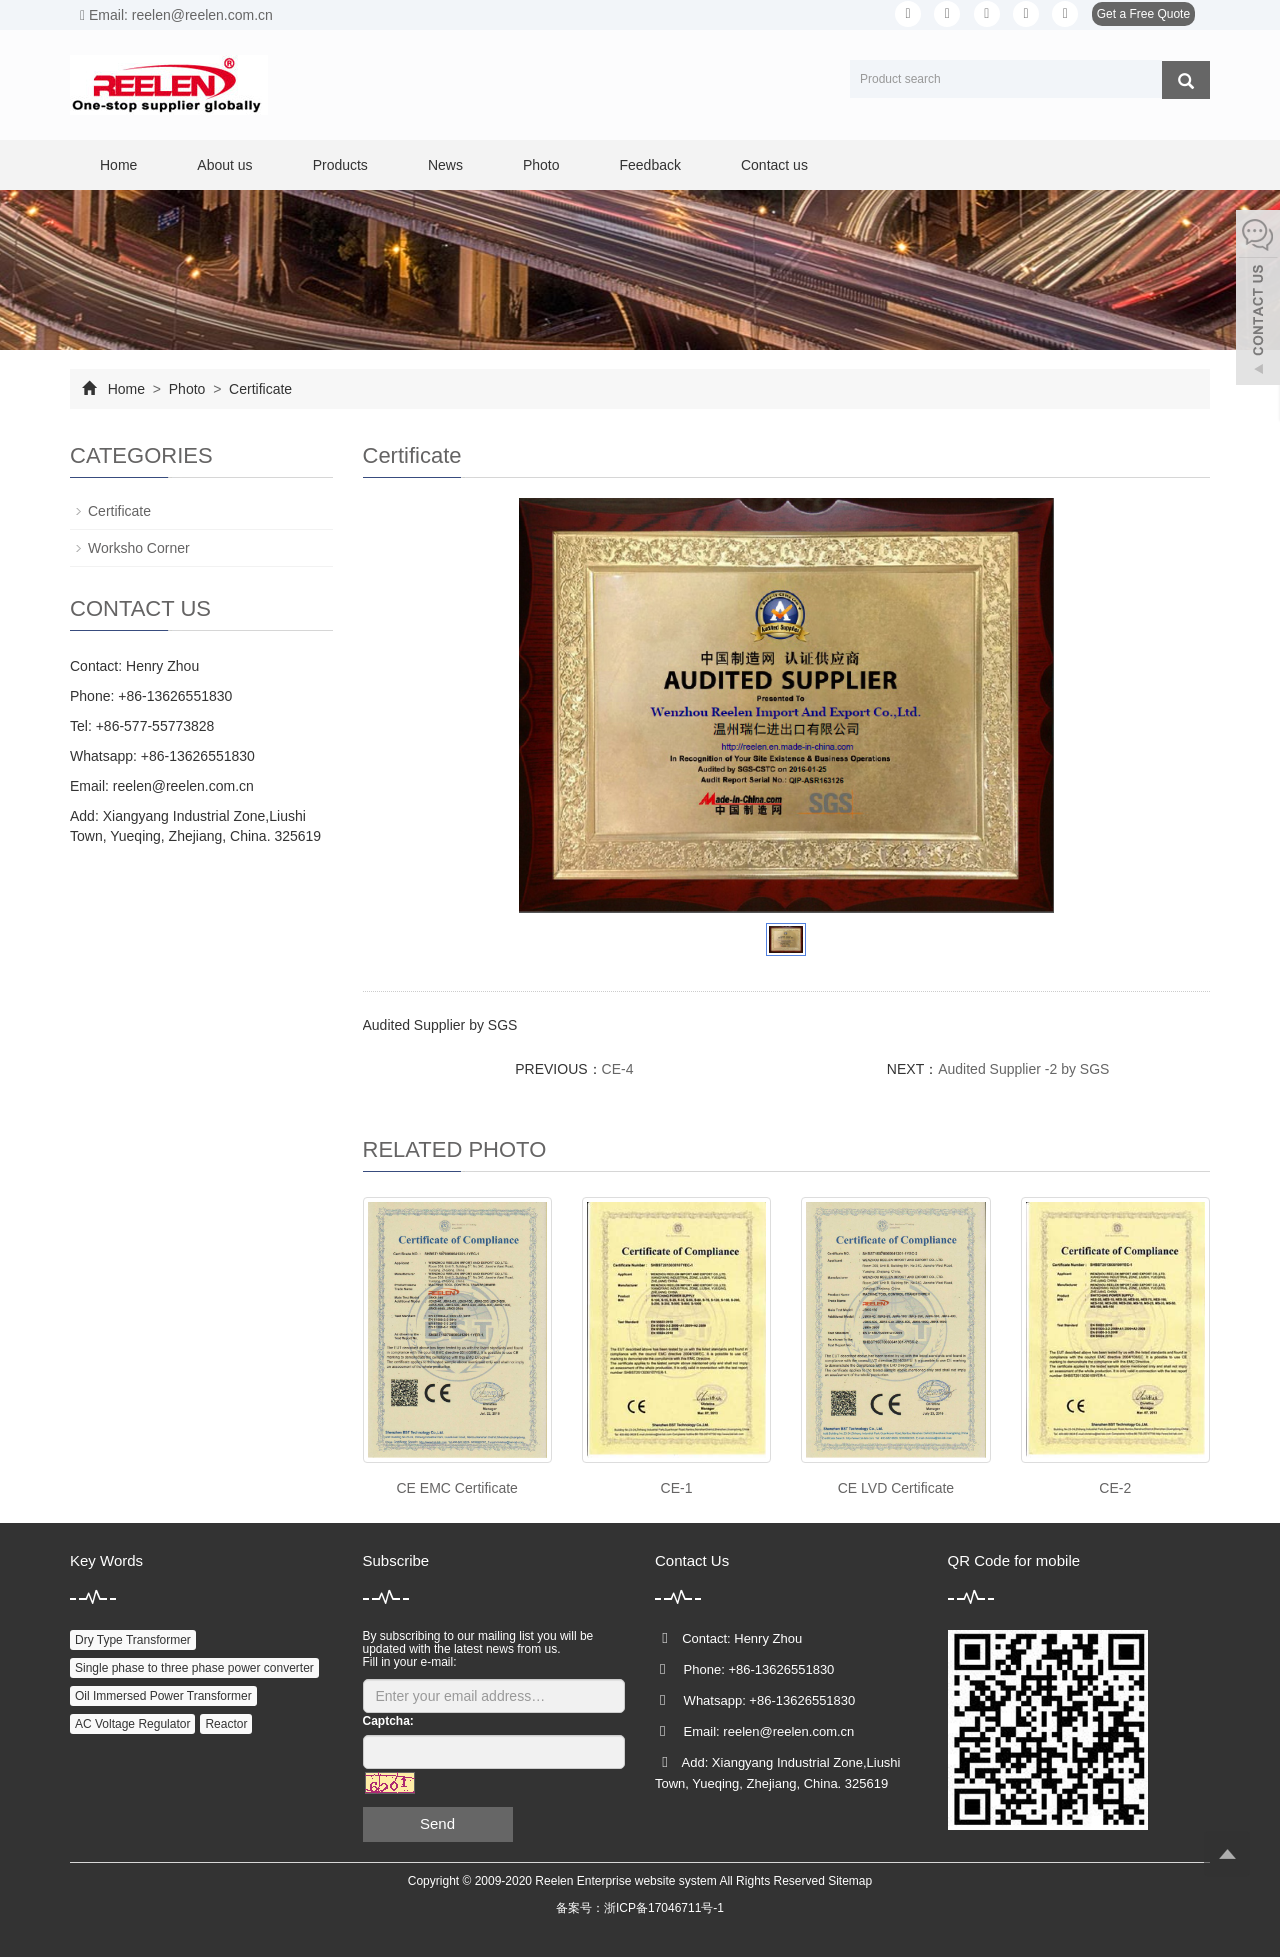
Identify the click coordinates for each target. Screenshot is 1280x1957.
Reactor (226, 1724)
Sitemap (850, 1881)
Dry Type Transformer (133, 1640)
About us (224, 165)
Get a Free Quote (1143, 14)
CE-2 (1115, 1488)
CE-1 (677, 1488)
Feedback (649, 165)
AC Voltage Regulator (132, 1724)
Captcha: (388, 1721)
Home (118, 165)
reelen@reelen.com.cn (183, 786)
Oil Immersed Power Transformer (163, 1696)
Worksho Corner (139, 548)
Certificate (258, 389)
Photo (541, 165)
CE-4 (618, 1069)
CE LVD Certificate (896, 1488)
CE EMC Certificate (457, 1488)
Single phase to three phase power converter (194, 1668)
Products (340, 165)
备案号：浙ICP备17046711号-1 (640, 1908)
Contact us (774, 165)
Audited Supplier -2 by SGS (1023, 1069)
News (445, 165)
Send (437, 1823)
